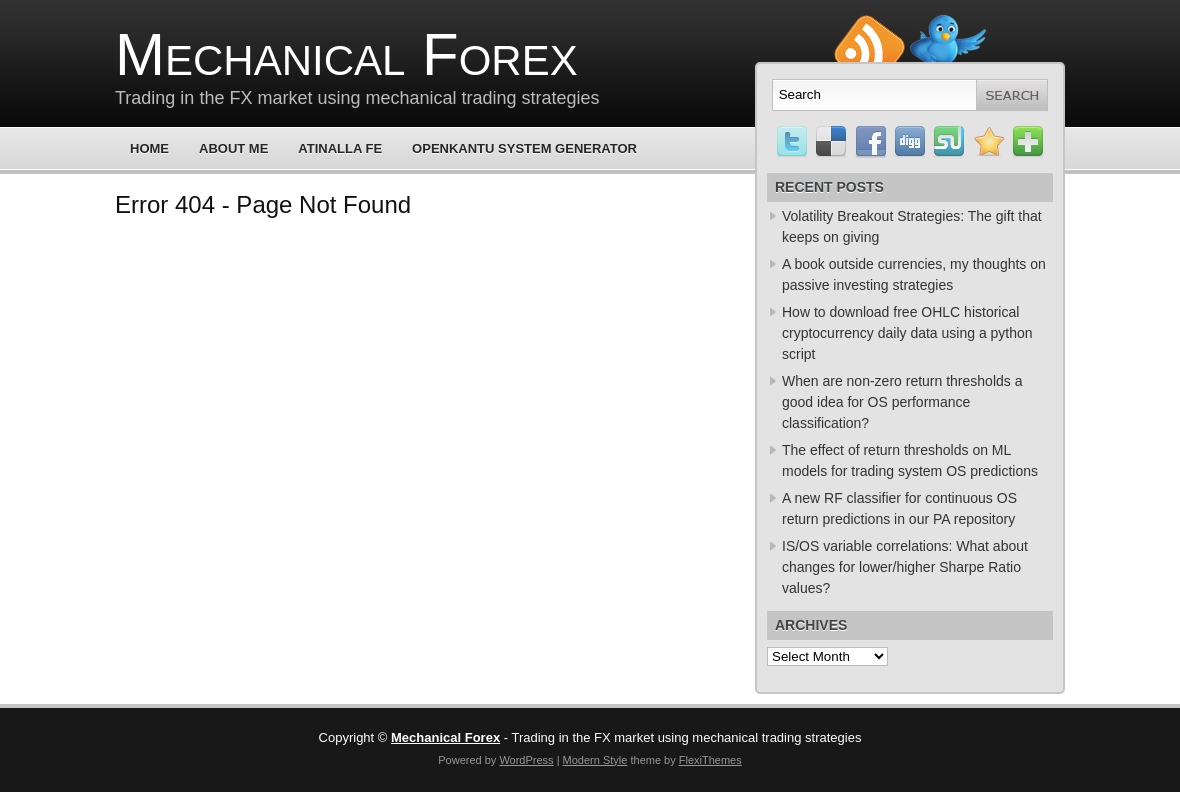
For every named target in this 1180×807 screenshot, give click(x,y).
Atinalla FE (340, 148)
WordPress (526, 760)
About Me (233, 148)
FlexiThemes (710, 760)
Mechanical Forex (346, 54)
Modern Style (595, 760)
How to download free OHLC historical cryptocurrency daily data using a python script (907, 333)
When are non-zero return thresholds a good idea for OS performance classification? (902, 402)
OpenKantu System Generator (524, 148)
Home (149, 148)
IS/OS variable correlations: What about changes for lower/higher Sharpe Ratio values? (905, 567)
